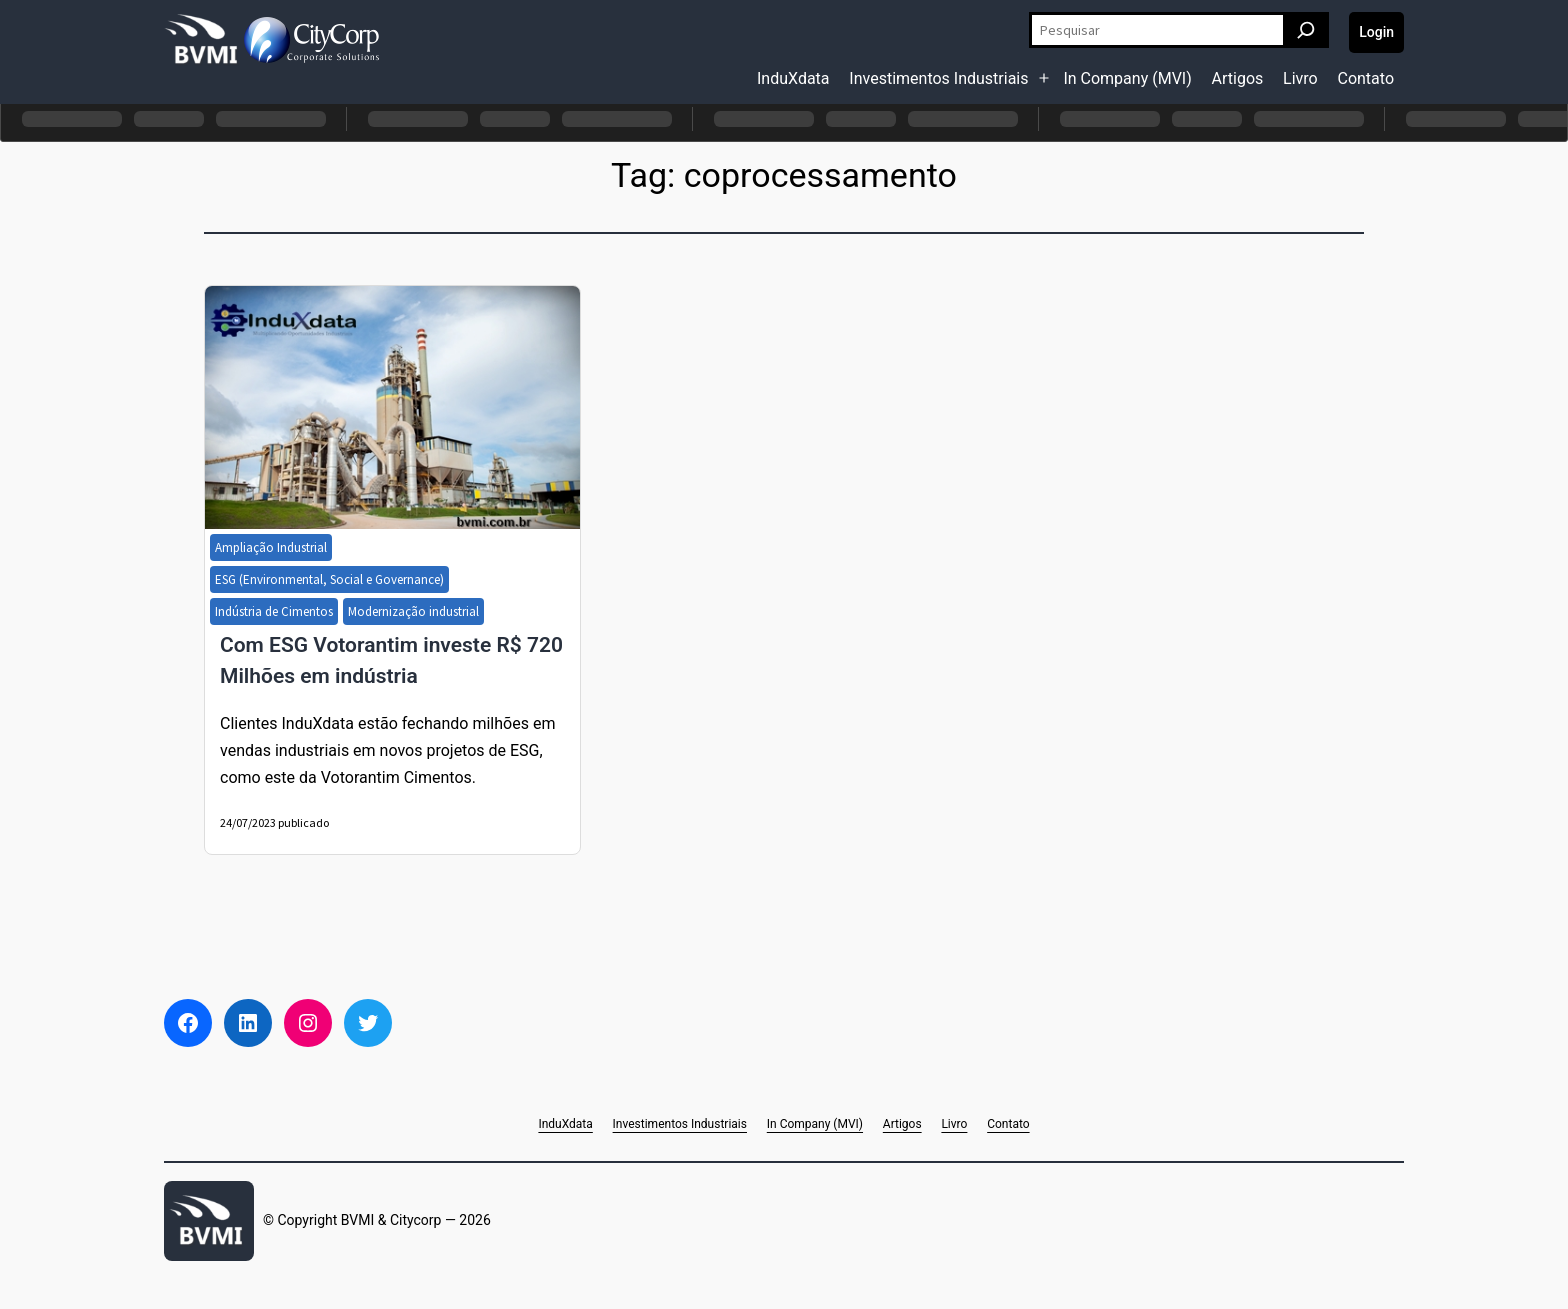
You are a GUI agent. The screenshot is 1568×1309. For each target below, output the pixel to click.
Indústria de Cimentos (274, 611)
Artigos (1238, 78)
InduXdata (793, 78)
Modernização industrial (413, 611)
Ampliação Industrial (271, 547)
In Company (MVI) (1127, 78)
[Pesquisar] (1306, 30)
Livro (1300, 78)
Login (1376, 32)
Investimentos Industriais (938, 78)
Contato (1365, 78)
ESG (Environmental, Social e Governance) (329, 579)
